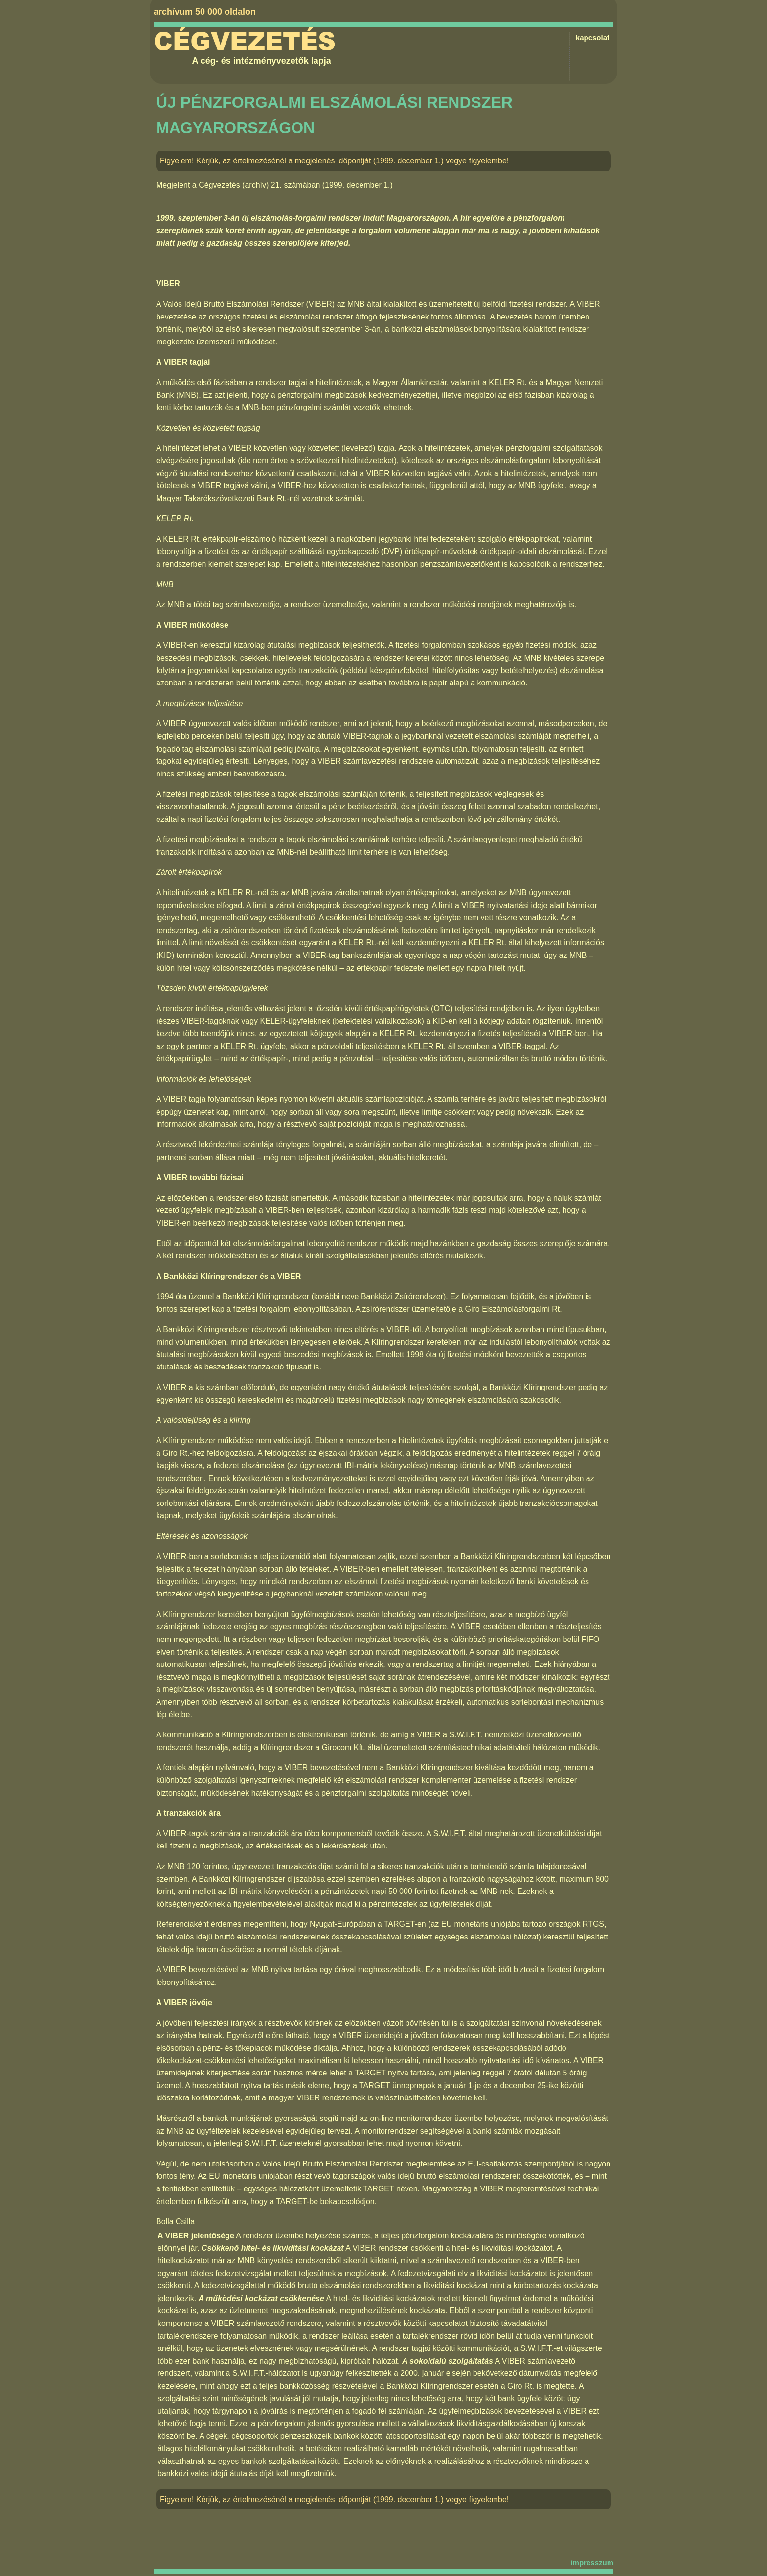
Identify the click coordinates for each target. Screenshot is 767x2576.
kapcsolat (592, 37)
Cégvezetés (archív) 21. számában (259, 185)
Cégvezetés (245, 41)
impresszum (591, 2562)
